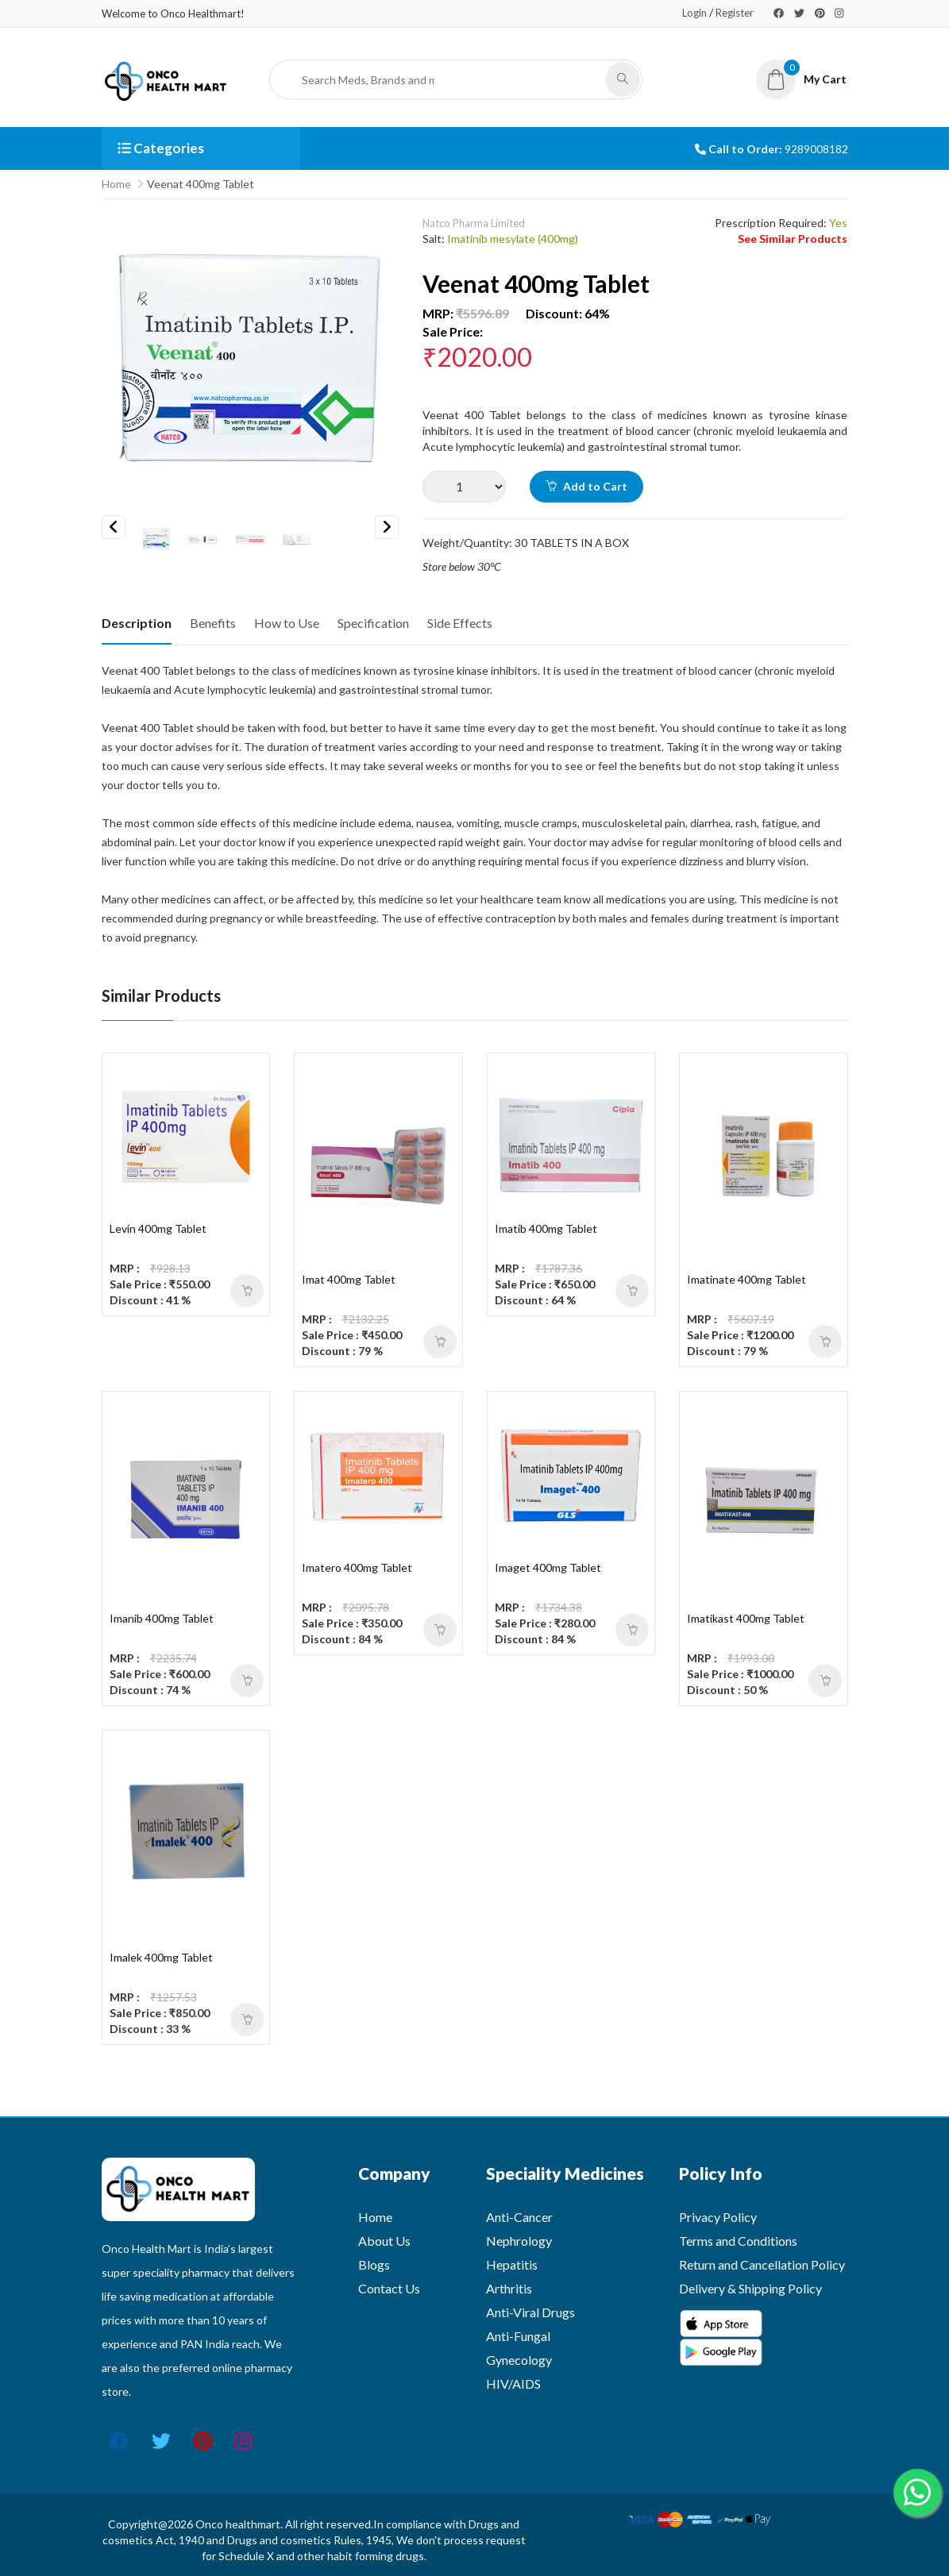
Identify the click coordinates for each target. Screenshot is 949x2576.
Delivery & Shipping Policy (750, 2288)
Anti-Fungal (518, 2335)
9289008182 (816, 149)
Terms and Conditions (738, 2240)
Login (694, 12)
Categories (161, 148)
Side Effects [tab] (459, 622)
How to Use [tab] (286, 622)
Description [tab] (137, 622)
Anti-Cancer (519, 2216)
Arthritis (509, 2288)
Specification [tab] (373, 622)
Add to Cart (586, 486)
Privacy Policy (718, 2216)
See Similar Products (792, 238)
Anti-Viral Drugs (530, 2312)
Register (735, 12)
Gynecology (519, 2359)
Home (116, 184)
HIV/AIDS (513, 2383)
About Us (384, 2240)
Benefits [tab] (213, 622)
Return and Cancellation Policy (762, 2264)
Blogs (374, 2264)
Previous (113, 527)
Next (387, 527)
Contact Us (389, 2288)
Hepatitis (512, 2264)
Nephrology (519, 2240)
